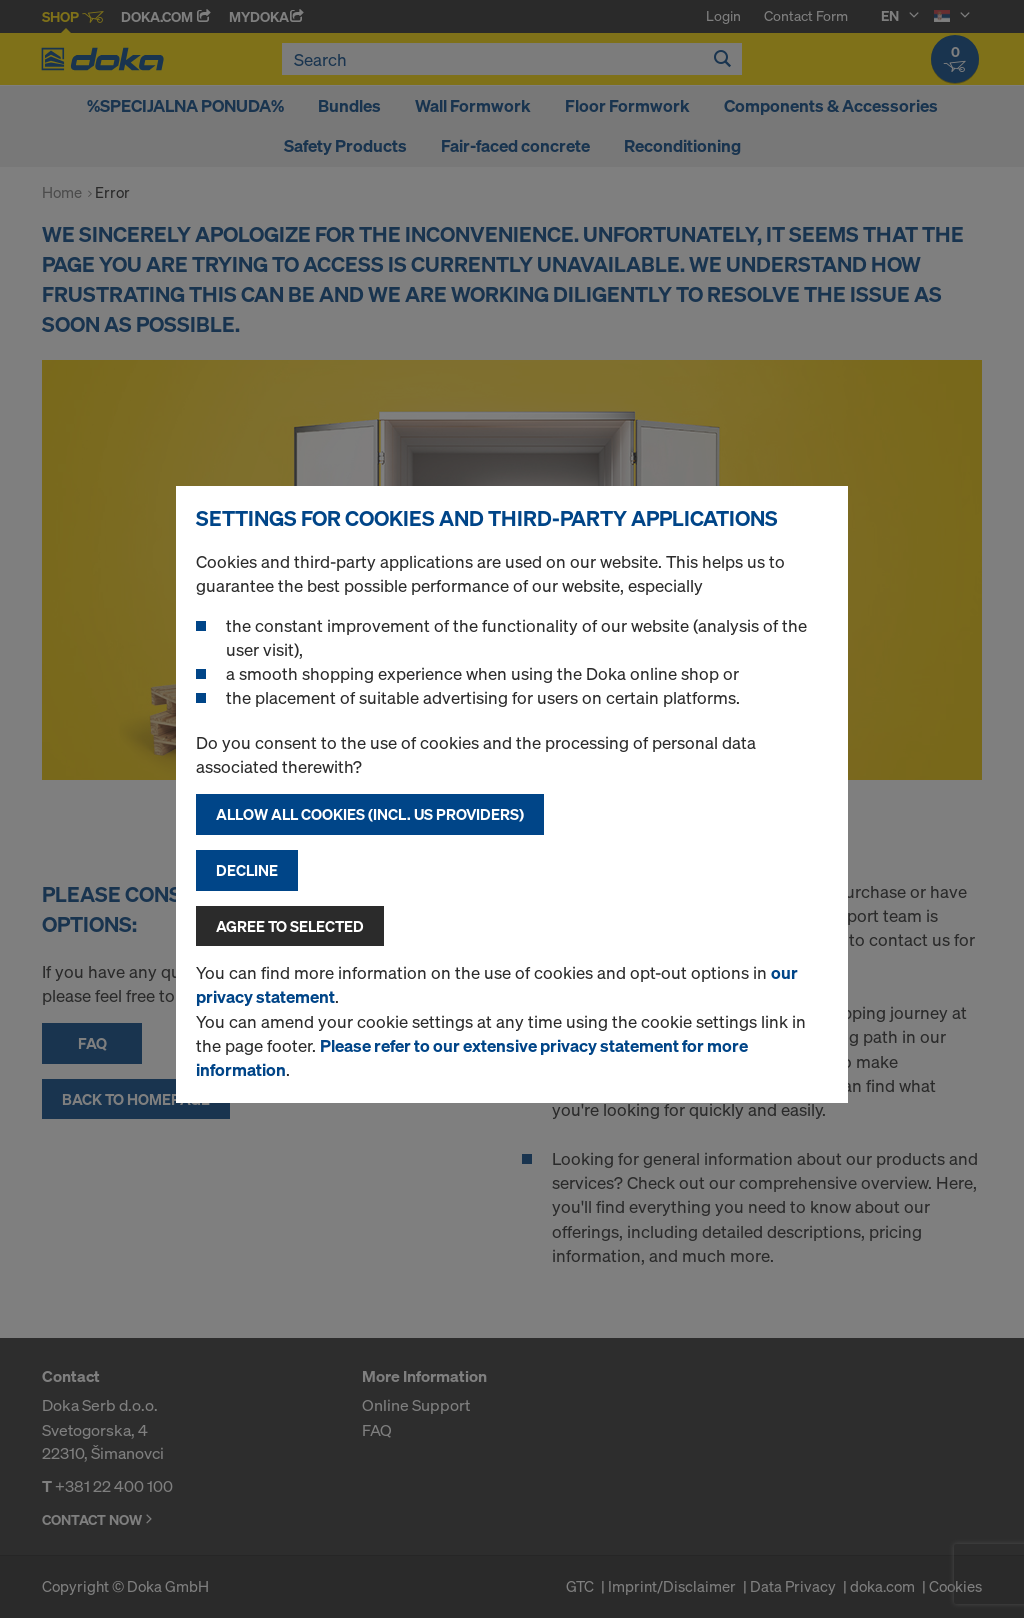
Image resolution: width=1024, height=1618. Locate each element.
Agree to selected (290, 926)
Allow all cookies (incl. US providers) (370, 814)
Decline (247, 870)
